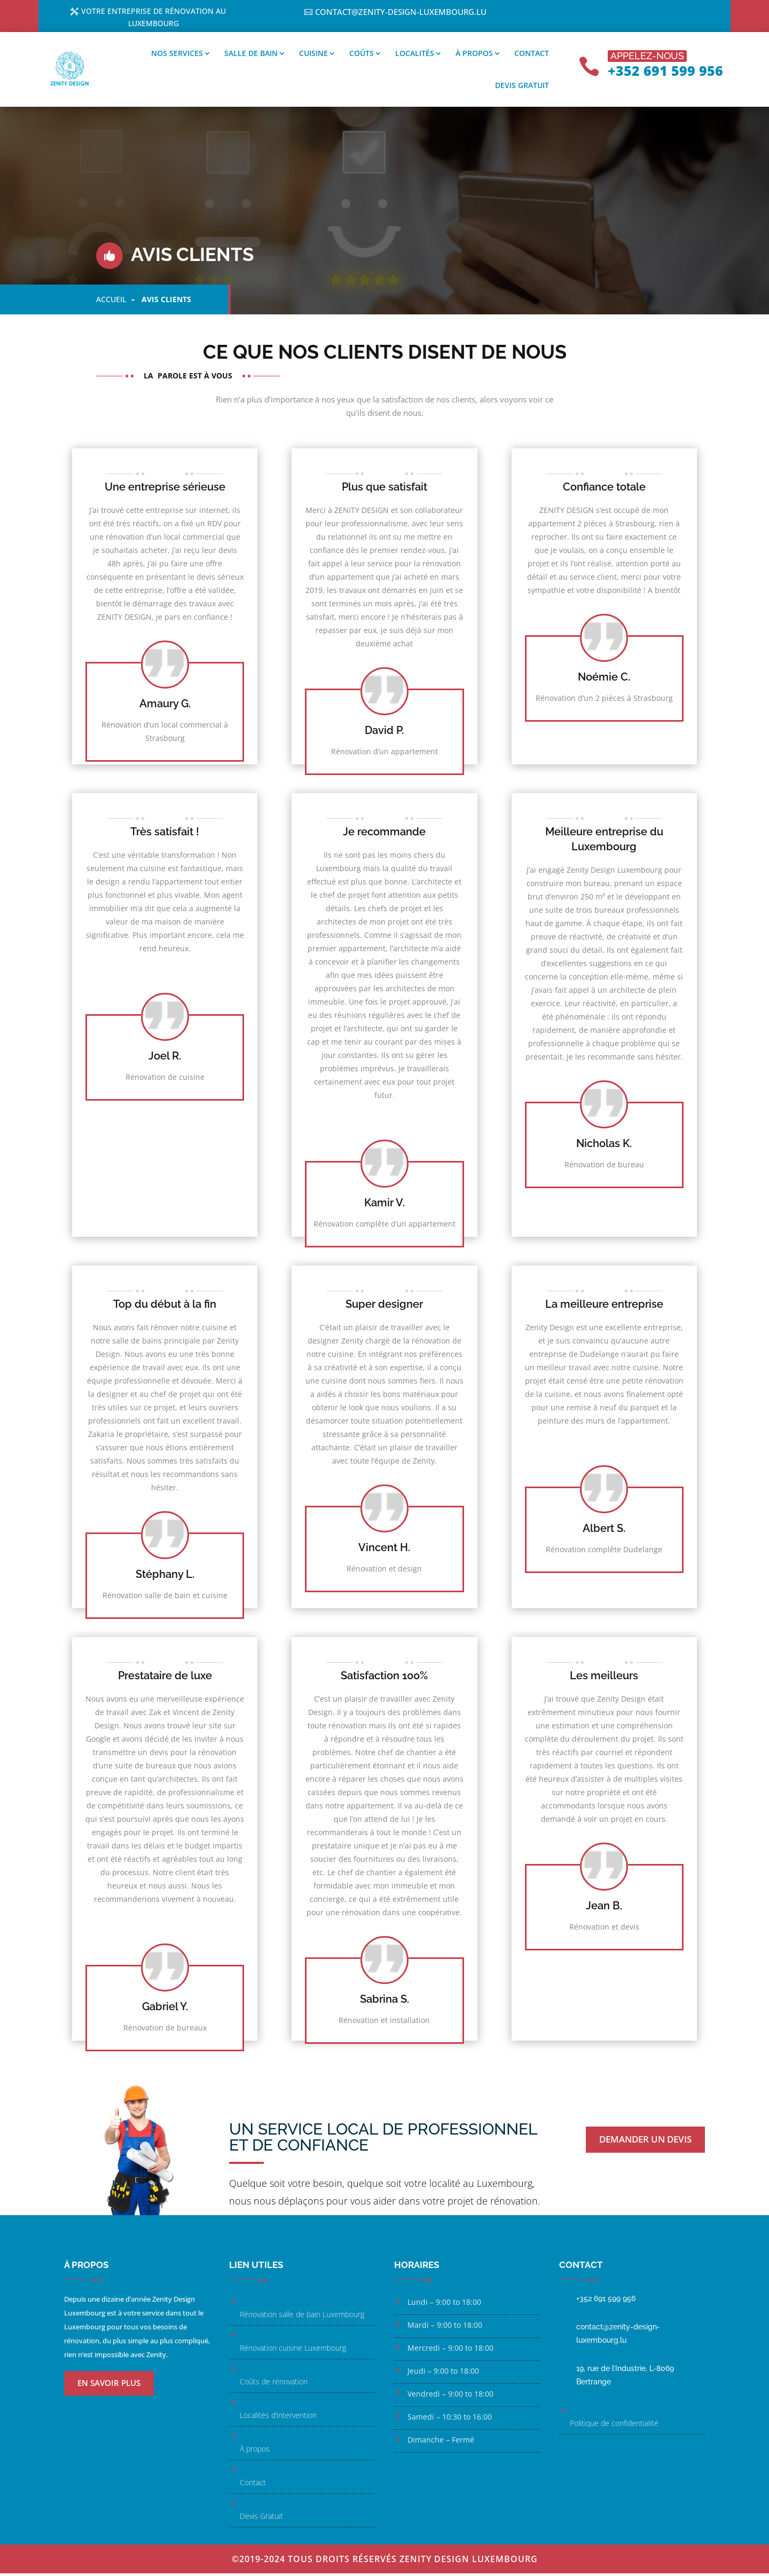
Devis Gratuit (261, 2519)
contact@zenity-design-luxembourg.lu (400, 11)
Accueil (111, 302)
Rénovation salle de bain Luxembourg (302, 2317)
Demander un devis (645, 2142)
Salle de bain (251, 56)
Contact (531, 56)
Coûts (361, 56)
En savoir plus (108, 2385)
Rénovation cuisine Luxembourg (293, 2350)
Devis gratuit (522, 88)
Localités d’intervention (278, 2418)
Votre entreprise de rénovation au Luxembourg (154, 18)
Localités (414, 56)
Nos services (177, 56)
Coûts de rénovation (274, 2384)
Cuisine (313, 56)
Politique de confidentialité (614, 2426)
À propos (474, 56)
